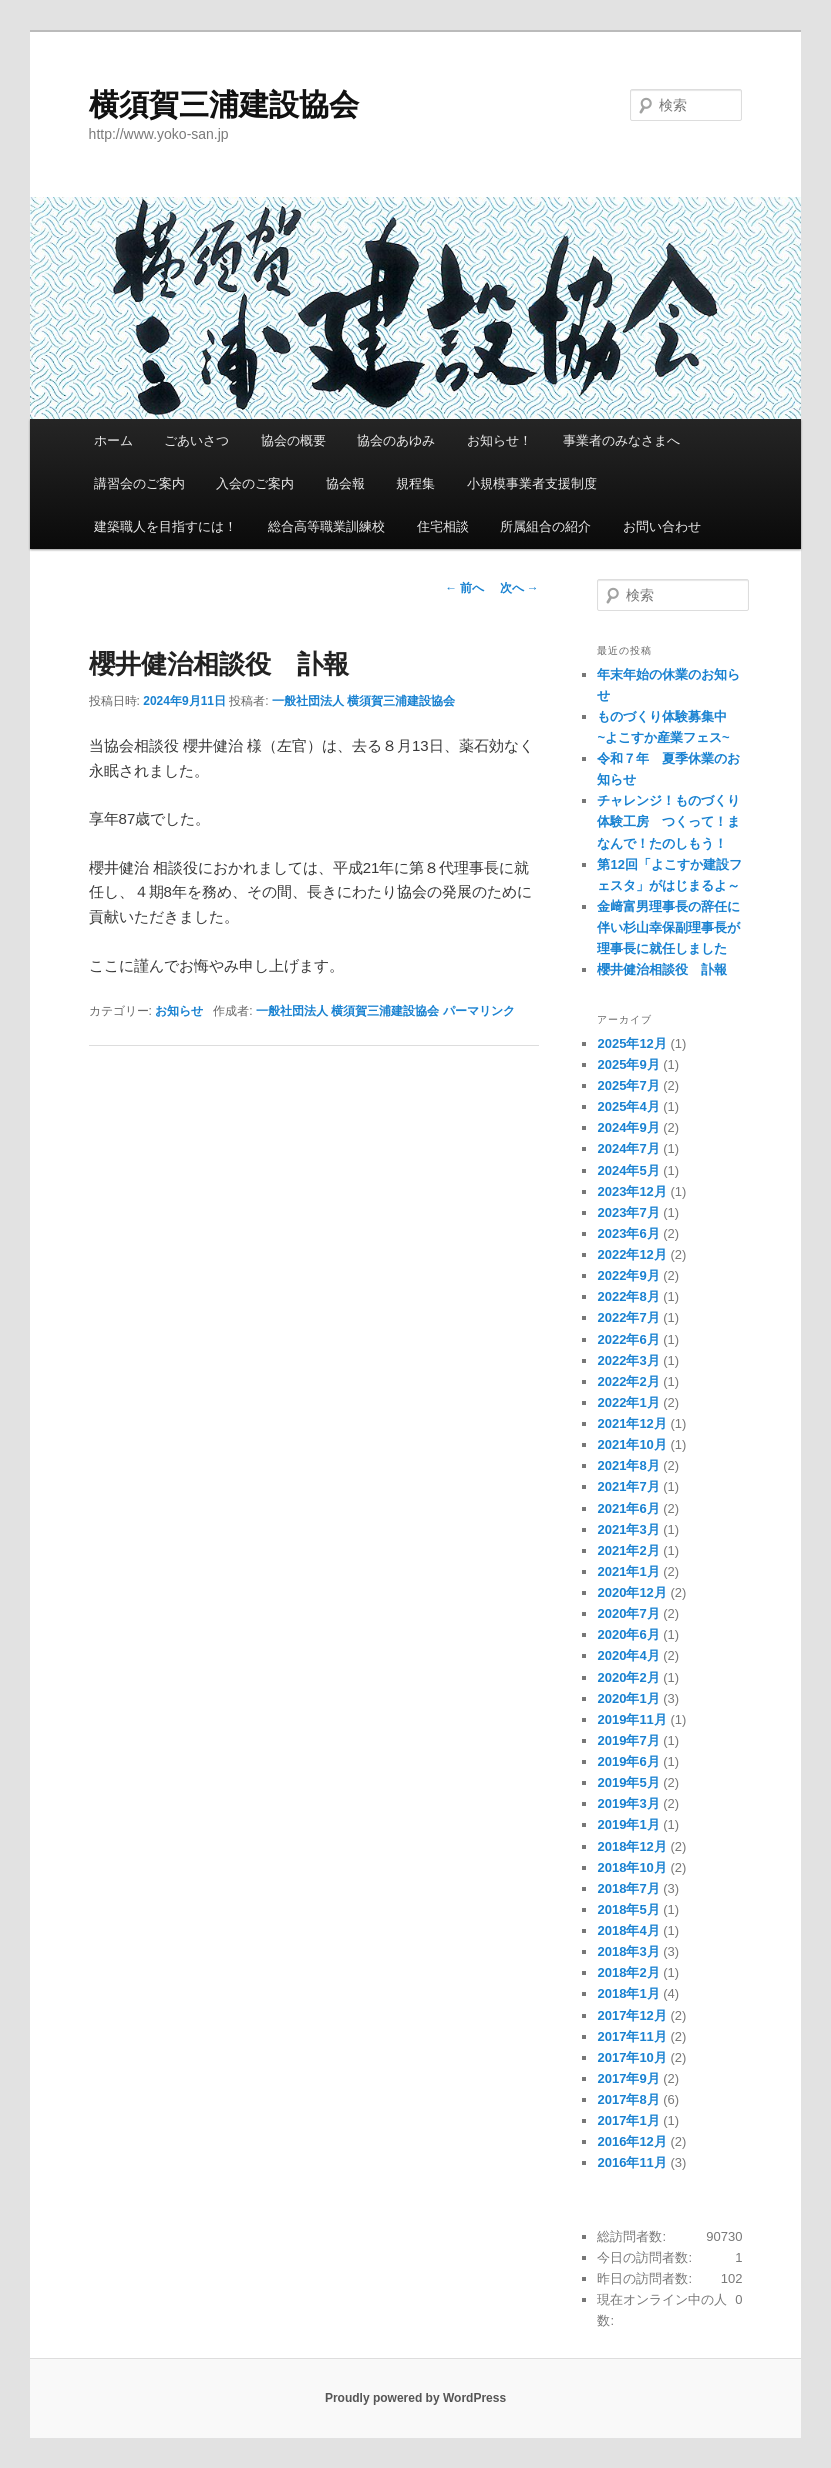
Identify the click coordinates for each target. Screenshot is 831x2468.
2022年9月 (628, 1275)
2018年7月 (628, 1888)
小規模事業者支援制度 (532, 483)
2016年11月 (631, 2162)
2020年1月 (628, 1698)
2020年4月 (628, 1655)
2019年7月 (628, 1740)
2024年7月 (628, 1148)
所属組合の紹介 (545, 526)
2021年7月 (628, 1486)
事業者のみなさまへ (621, 440)
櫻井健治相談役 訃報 (662, 969)
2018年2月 (628, 1972)
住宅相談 (443, 526)
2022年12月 (631, 1254)
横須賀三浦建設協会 (224, 104)
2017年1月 (628, 2120)
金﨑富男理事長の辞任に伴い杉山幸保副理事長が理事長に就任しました (668, 927)
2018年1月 (628, 1993)
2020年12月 (631, 1592)
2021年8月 (628, 1465)
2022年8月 (628, 1296)
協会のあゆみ (396, 440)
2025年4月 (628, 1106)
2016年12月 (631, 2141)
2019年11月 (631, 1719)
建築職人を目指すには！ (165, 526)
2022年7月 (628, 1317)
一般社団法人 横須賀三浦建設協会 (363, 701)
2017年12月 (631, 2015)
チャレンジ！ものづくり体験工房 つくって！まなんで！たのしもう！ (668, 821)
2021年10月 (631, 1444)
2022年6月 (628, 1339)
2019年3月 (628, 1803)
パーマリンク (479, 1011)
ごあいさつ (196, 440)
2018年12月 (631, 1846)
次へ (519, 588)
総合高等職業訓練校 (326, 526)
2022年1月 (628, 1402)
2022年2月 (628, 1381)
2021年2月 (628, 1550)
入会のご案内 (255, 483)
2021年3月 (628, 1529)
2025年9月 (628, 1064)
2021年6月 (628, 1508)
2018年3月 (628, 1951)
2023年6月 (628, 1233)
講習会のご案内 (139, 483)
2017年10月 (631, 2057)
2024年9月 (628, 1127)
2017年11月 (631, 2036)
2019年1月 (628, 1824)
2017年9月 (628, 2078)
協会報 (345, 483)
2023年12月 (631, 1191)
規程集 (415, 483)
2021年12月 (631, 1423)
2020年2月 (628, 1677)
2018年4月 (628, 1930)
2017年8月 (628, 2099)
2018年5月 (628, 1909)
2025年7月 (628, 1085)
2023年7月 (628, 1212)
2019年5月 (628, 1782)
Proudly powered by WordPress (415, 2398)
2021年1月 (628, 1571)
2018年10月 (631, 1867)
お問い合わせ (662, 526)
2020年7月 (628, 1613)
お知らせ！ (499, 440)
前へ (464, 588)
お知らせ (179, 1011)
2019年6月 (628, 1761)
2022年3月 (628, 1360)
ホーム (113, 440)
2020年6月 (628, 1634)
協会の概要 (293, 440)
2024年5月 (628, 1170)
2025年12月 (631, 1043)
